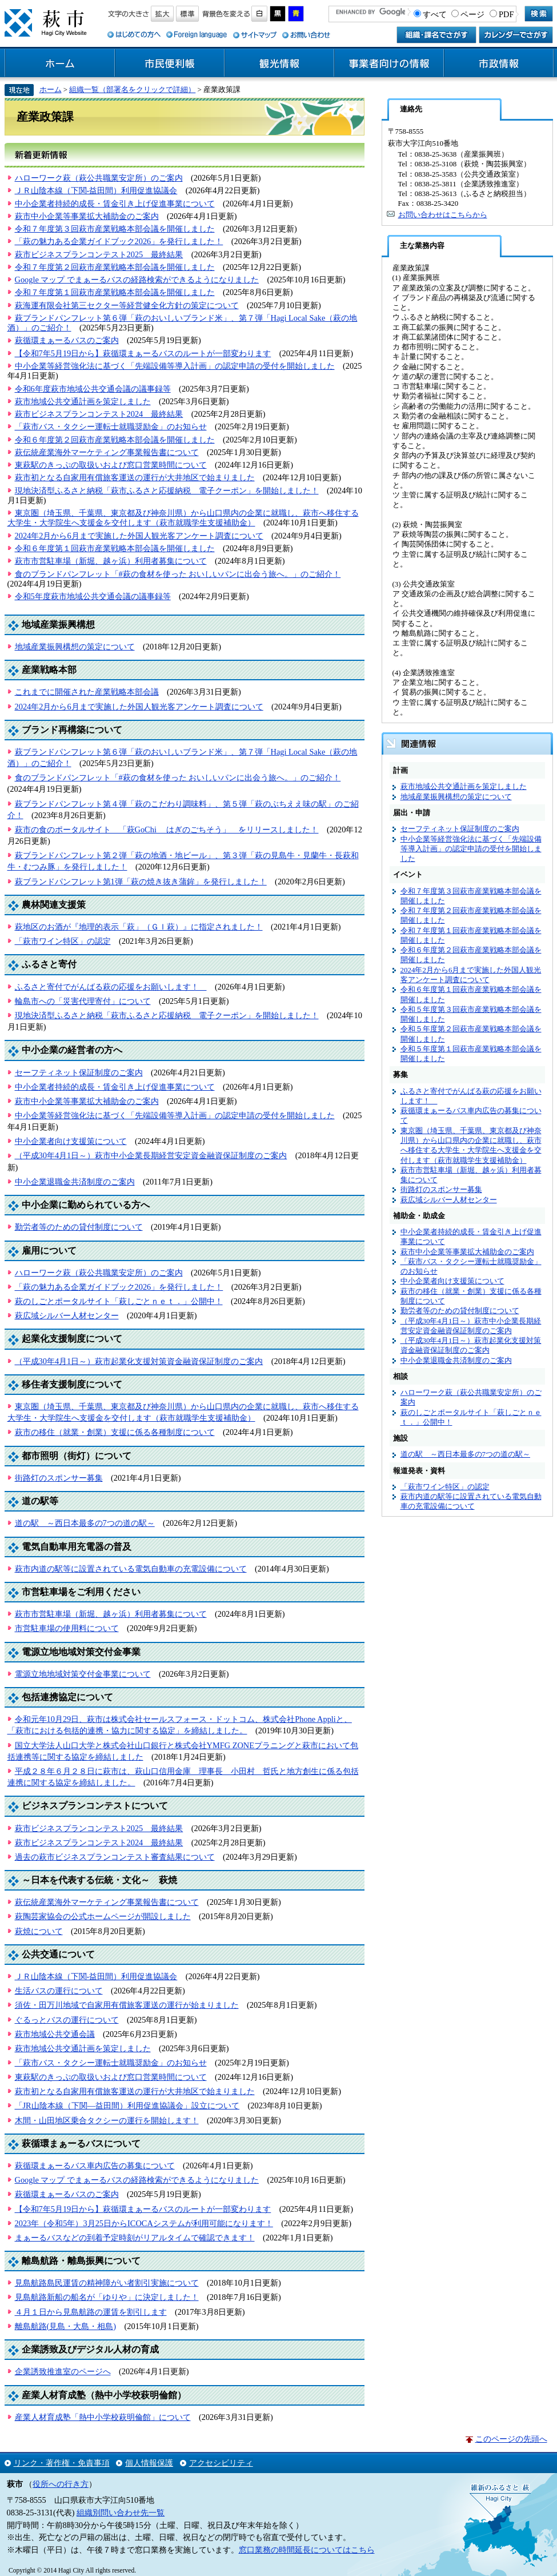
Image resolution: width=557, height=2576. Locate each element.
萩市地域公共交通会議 (55, 2034)
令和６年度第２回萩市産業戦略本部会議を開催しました (115, 439)
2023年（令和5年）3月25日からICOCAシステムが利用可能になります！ (144, 2223)
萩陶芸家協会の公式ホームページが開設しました (103, 1916)
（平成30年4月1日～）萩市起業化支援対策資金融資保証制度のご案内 (139, 1361)
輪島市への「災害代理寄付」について (83, 1001)
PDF (506, 14)
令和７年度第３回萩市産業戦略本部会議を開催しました (115, 228)
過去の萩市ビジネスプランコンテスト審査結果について (115, 1856)
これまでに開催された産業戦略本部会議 (87, 691)
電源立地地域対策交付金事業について (83, 1673)
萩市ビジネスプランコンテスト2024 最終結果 (99, 413)
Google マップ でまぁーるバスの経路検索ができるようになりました (137, 279)
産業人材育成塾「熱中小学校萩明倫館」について (103, 2417)
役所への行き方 (61, 2484)
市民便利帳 (170, 63)
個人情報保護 (149, 2462)
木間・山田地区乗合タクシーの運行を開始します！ (107, 2120)
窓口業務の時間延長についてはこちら (307, 2549)
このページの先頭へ (511, 2438)
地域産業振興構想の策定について (75, 646)
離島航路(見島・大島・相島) (66, 2326)
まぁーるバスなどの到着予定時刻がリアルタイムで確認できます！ (135, 2237)
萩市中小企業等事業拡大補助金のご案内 (87, 216)
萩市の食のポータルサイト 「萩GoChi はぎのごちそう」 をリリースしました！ (167, 829)
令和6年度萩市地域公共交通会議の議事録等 (93, 388)
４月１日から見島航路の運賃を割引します (91, 2311)
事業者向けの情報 (389, 63)
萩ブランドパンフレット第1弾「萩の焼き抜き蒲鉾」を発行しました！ (141, 881)
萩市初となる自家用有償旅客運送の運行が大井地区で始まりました (135, 477)
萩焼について (39, 1931)
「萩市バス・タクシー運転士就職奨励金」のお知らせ (111, 426)
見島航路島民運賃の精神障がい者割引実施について (107, 2282)
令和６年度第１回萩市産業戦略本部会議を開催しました (115, 548)
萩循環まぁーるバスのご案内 (67, 340)
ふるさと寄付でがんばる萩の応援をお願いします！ (111, 986)
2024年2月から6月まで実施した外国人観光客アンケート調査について (139, 535)
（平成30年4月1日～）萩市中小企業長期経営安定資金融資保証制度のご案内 (151, 1155)
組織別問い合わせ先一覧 (121, 2512)
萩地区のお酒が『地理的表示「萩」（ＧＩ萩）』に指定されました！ (139, 926)
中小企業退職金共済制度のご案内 (75, 1181)
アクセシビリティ (221, 2462)
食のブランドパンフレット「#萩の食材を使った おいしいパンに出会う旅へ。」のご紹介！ (178, 574)
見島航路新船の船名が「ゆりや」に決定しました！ (107, 2297)
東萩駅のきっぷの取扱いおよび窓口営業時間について (111, 464)
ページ (472, 14)
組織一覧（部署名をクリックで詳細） (132, 89)
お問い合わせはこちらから (442, 214)
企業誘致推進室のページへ (63, 2371)
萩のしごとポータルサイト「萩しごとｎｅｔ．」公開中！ (119, 1301)
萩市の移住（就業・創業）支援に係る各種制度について (115, 1432)
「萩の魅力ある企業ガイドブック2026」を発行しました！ (119, 241)
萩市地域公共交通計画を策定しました (83, 401)
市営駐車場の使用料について (67, 1628)
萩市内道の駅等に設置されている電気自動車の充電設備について (131, 1568)
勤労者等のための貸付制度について (79, 1226)
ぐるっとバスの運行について (67, 2019)
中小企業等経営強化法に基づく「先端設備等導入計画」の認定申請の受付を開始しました (175, 365)
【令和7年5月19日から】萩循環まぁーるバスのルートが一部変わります (143, 353)
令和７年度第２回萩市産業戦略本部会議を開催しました (115, 267)
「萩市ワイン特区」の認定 (63, 941)
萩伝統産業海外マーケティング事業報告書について (107, 452)
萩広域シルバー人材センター (67, 1315)
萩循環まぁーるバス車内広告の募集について (95, 2165)
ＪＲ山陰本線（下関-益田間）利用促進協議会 (96, 190)
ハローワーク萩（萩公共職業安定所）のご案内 (99, 177)
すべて (435, 14)
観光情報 (279, 63)
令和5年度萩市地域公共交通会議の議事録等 (93, 596)
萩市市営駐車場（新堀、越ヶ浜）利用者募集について (111, 560)
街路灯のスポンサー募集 (59, 1477)
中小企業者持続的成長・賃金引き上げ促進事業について (115, 203)
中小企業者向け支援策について (71, 1141)
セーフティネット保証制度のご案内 (79, 1072)
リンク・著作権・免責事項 (62, 2462)
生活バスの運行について (59, 1990)
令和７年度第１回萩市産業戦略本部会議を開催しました (115, 292)
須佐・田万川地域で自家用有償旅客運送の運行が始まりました (127, 2004)
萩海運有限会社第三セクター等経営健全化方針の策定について (127, 305)
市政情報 (499, 63)
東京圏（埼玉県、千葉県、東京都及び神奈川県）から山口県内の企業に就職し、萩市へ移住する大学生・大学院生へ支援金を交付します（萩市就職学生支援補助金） (183, 517)
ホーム (60, 63)
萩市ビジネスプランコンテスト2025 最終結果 (99, 254)
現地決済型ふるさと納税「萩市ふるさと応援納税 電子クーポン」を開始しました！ (167, 490)
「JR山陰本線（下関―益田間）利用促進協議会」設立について (127, 2105)
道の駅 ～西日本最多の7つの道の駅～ (85, 1523)
